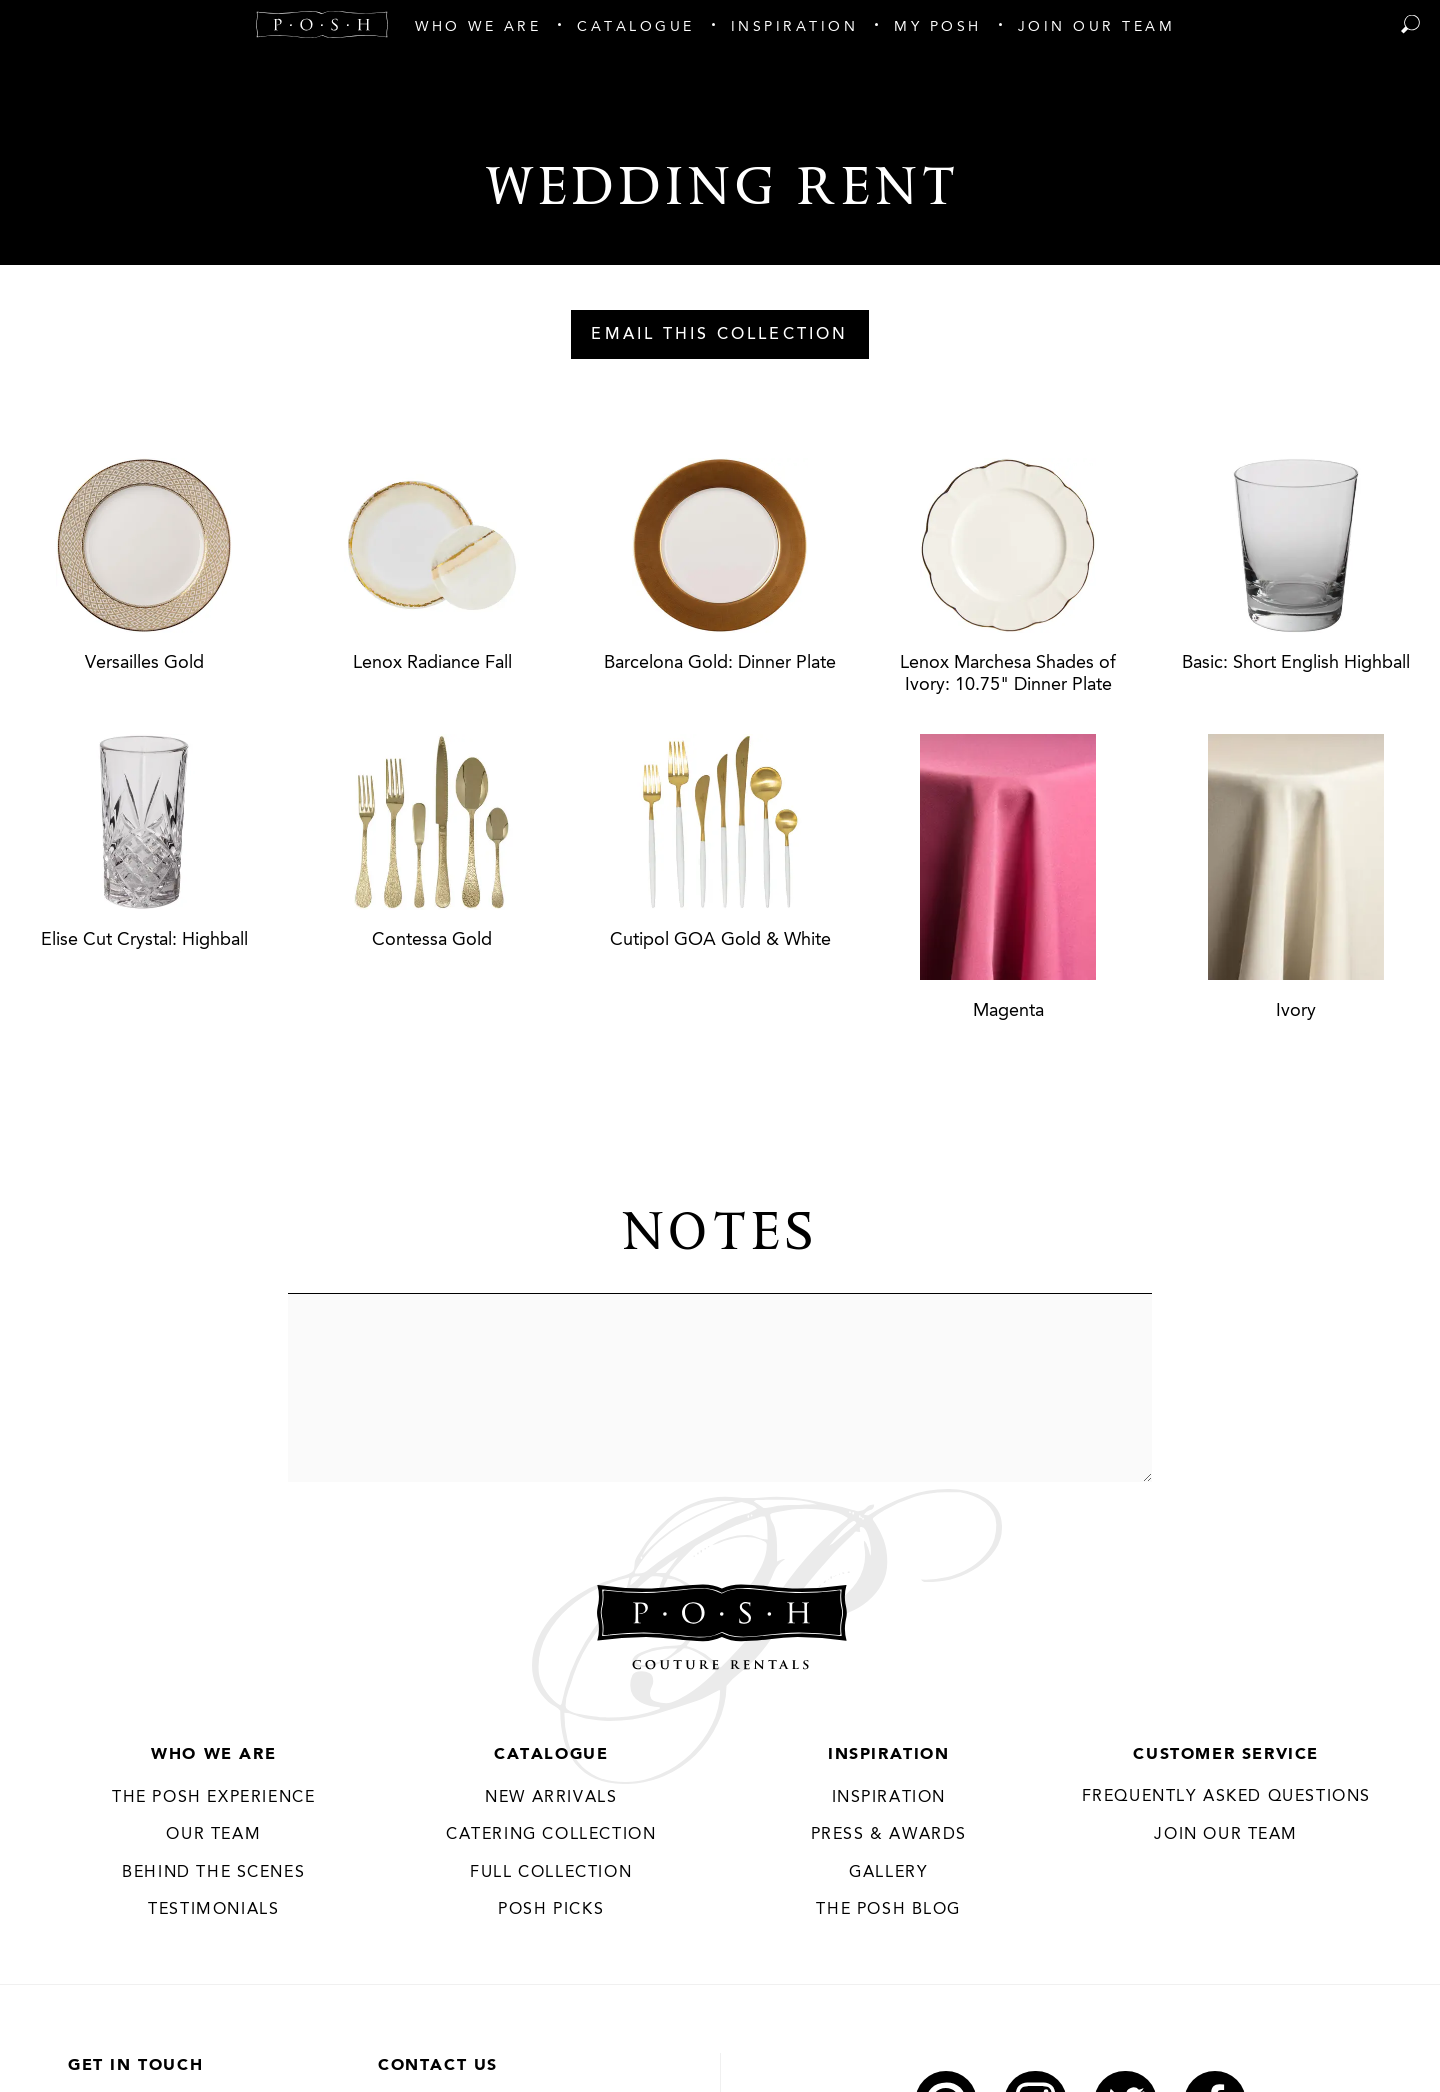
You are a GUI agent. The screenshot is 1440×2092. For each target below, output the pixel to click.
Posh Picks (551, 1911)
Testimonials (213, 1911)
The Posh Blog (888, 1911)
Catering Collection (551, 1836)
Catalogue (551, 1755)
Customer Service (1226, 1755)
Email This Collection (719, 335)
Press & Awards (889, 1836)
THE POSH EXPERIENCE (213, 1798)
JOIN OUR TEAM (1226, 1835)
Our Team (213, 1836)
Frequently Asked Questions (1226, 1797)
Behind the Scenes (213, 1873)
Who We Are (213, 1755)
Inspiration (889, 1755)
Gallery (888, 1873)
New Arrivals (551, 1798)
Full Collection (551, 1873)
